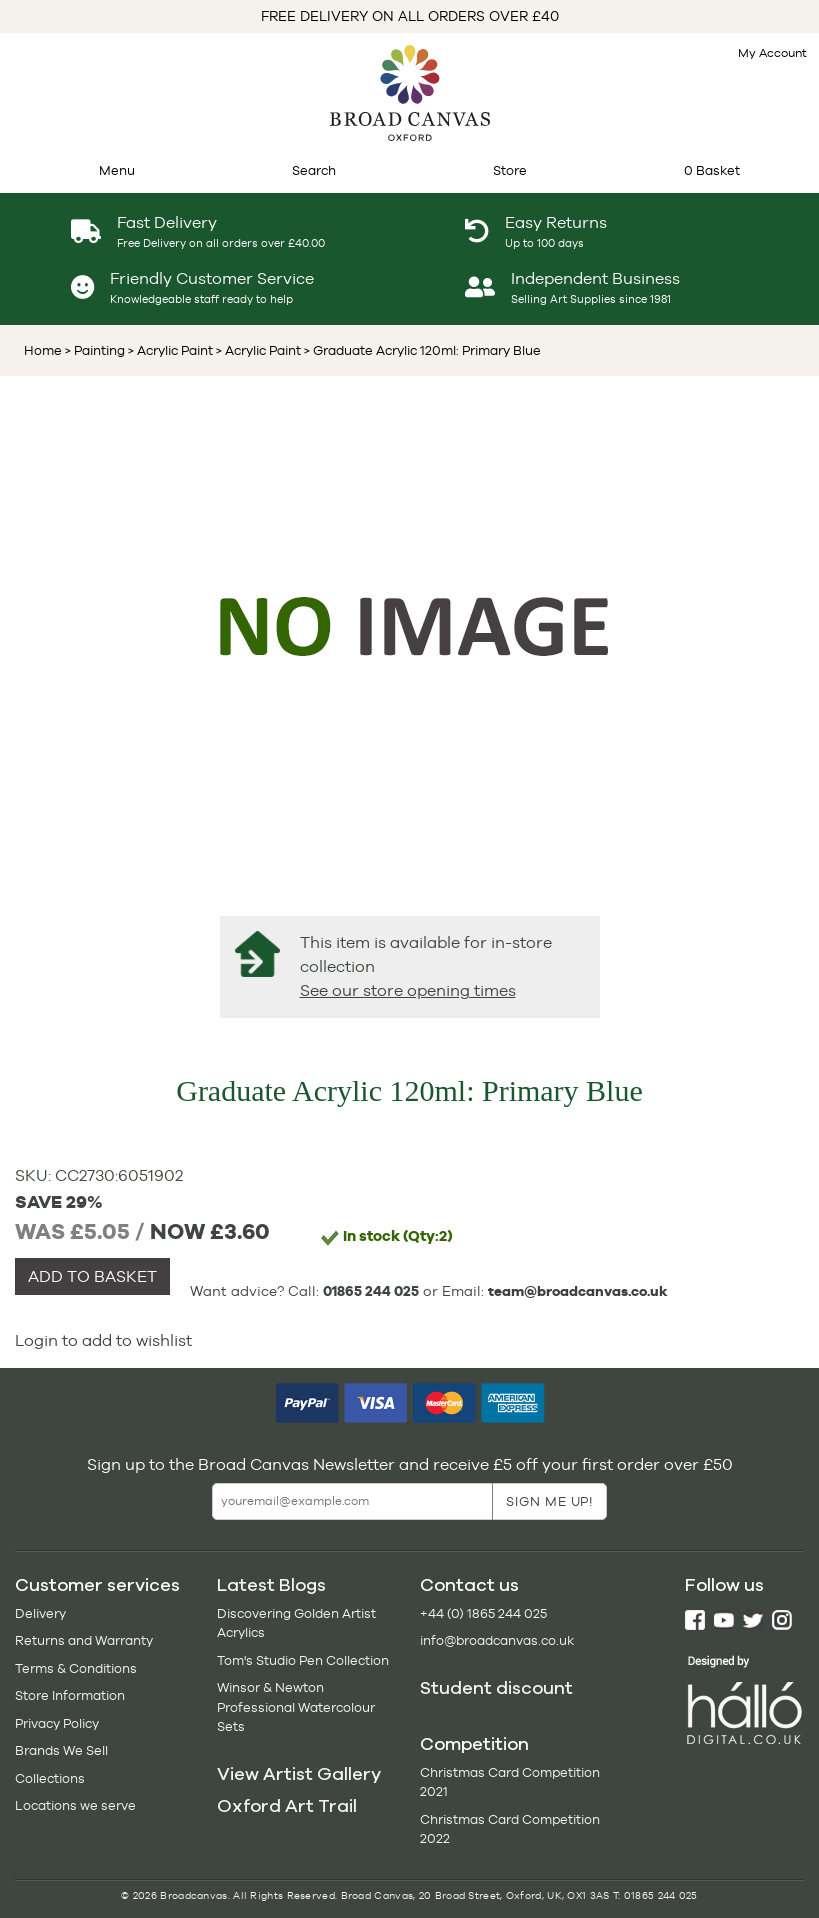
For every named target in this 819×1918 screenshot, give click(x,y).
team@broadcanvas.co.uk (578, 1291)
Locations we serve (75, 1805)
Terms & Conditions (76, 1668)
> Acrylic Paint (169, 350)
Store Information (70, 1695)
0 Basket (712, 170)
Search (314, 170)
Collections (50, 1778)
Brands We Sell (61, 1750)
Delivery (40, 1613)
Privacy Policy (57, 1723)
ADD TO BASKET (92, 1276)
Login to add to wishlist (103, 1340)
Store (510, 170)
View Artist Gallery (299, 1774)
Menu (117, 170)
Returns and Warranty (84, 1640)
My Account (772, 53)
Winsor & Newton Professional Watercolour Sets (296, 1707)
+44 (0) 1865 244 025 (483, 1613)
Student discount (496, 1688)
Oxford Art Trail (287, 1806)
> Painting (95, 350)
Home (43, 350)
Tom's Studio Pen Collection (303, 1660)
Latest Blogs (271, 1585)
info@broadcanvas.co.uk (497, 1640)
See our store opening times (408, 990)
